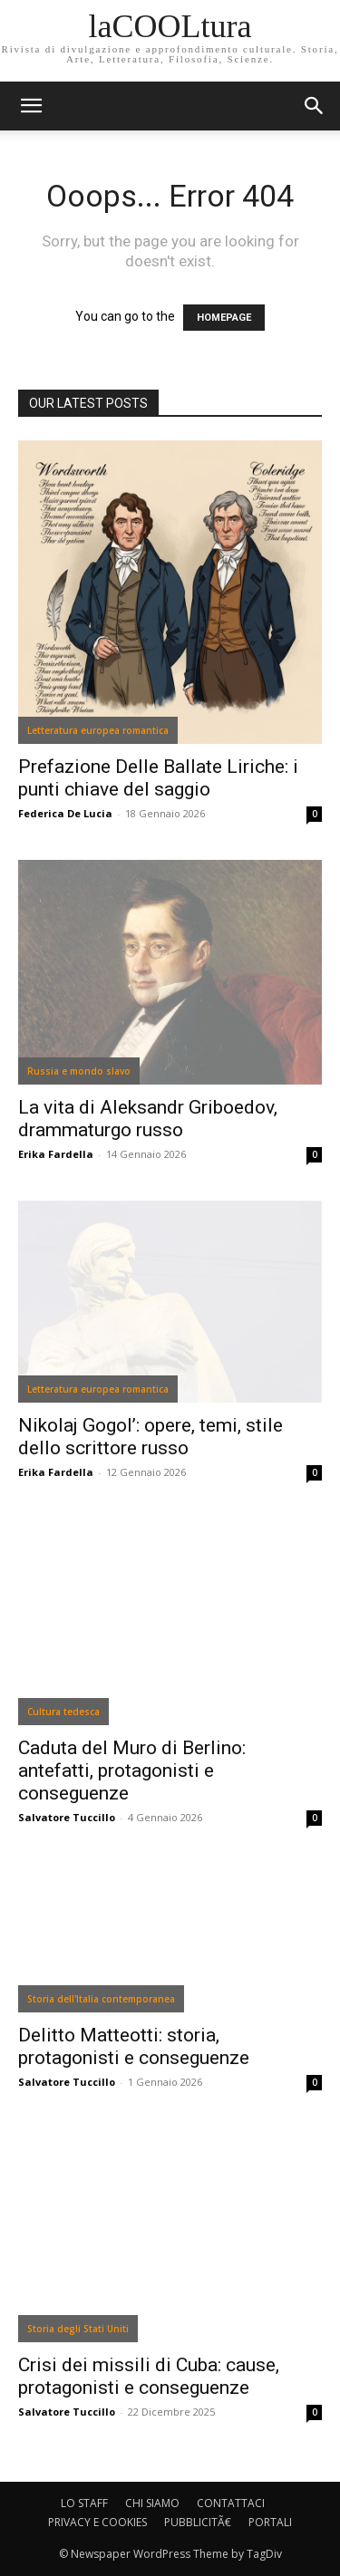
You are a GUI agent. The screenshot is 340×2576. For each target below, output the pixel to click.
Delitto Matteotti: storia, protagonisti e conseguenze (133, 2046)
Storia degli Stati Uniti (78, 2328)
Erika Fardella (55, 1154)
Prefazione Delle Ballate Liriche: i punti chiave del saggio (158, 778)
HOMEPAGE (224, 317)
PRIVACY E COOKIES (97, 2522)
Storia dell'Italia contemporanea (101, 1998)
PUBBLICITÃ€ (197, 2522)
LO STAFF (84, 2503)
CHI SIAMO (152, 2503)
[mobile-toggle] (31, 106)
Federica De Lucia (65, 813)
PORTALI (270, 2522)
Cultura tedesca (63, 1711)
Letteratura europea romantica (98, 730)
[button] (314, 106)
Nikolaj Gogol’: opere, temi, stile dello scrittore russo (150, 1436)
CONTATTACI (231, 2503)
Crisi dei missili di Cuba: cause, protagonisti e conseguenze (148, 2376)
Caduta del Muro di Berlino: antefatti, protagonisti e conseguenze (132, 1770)
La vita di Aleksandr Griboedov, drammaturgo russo (147, 1118)
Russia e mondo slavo (79, 1071)
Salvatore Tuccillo (66, 1817)
